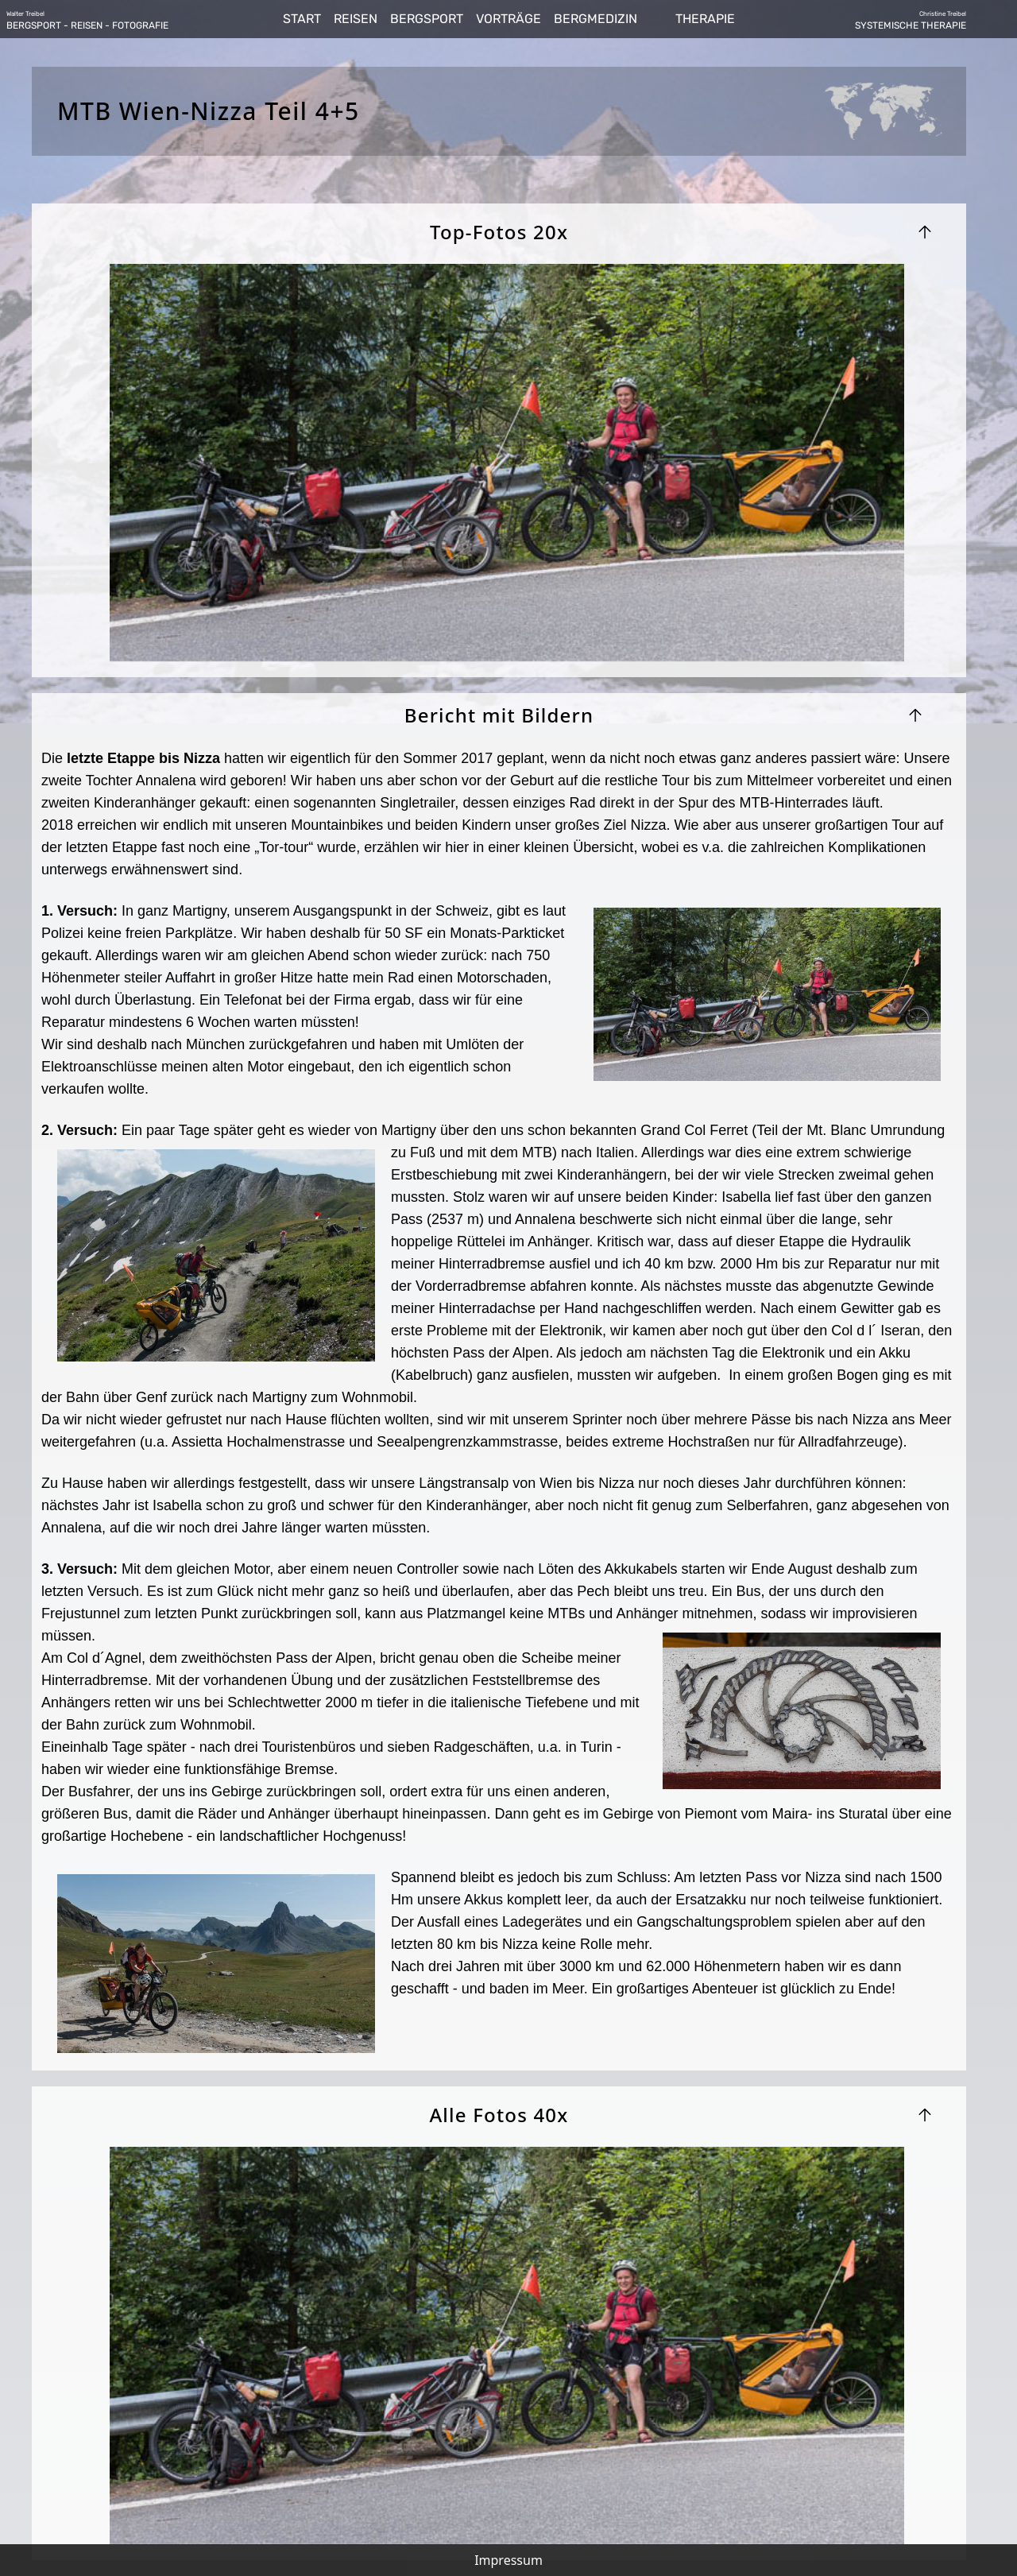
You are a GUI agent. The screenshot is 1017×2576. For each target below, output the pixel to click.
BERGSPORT (426, 18)
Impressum (508, 2560)
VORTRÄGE (508, 18)
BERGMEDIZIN (595, 18)
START (302, 18)
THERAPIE (705, 18)
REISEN (355, 18)
